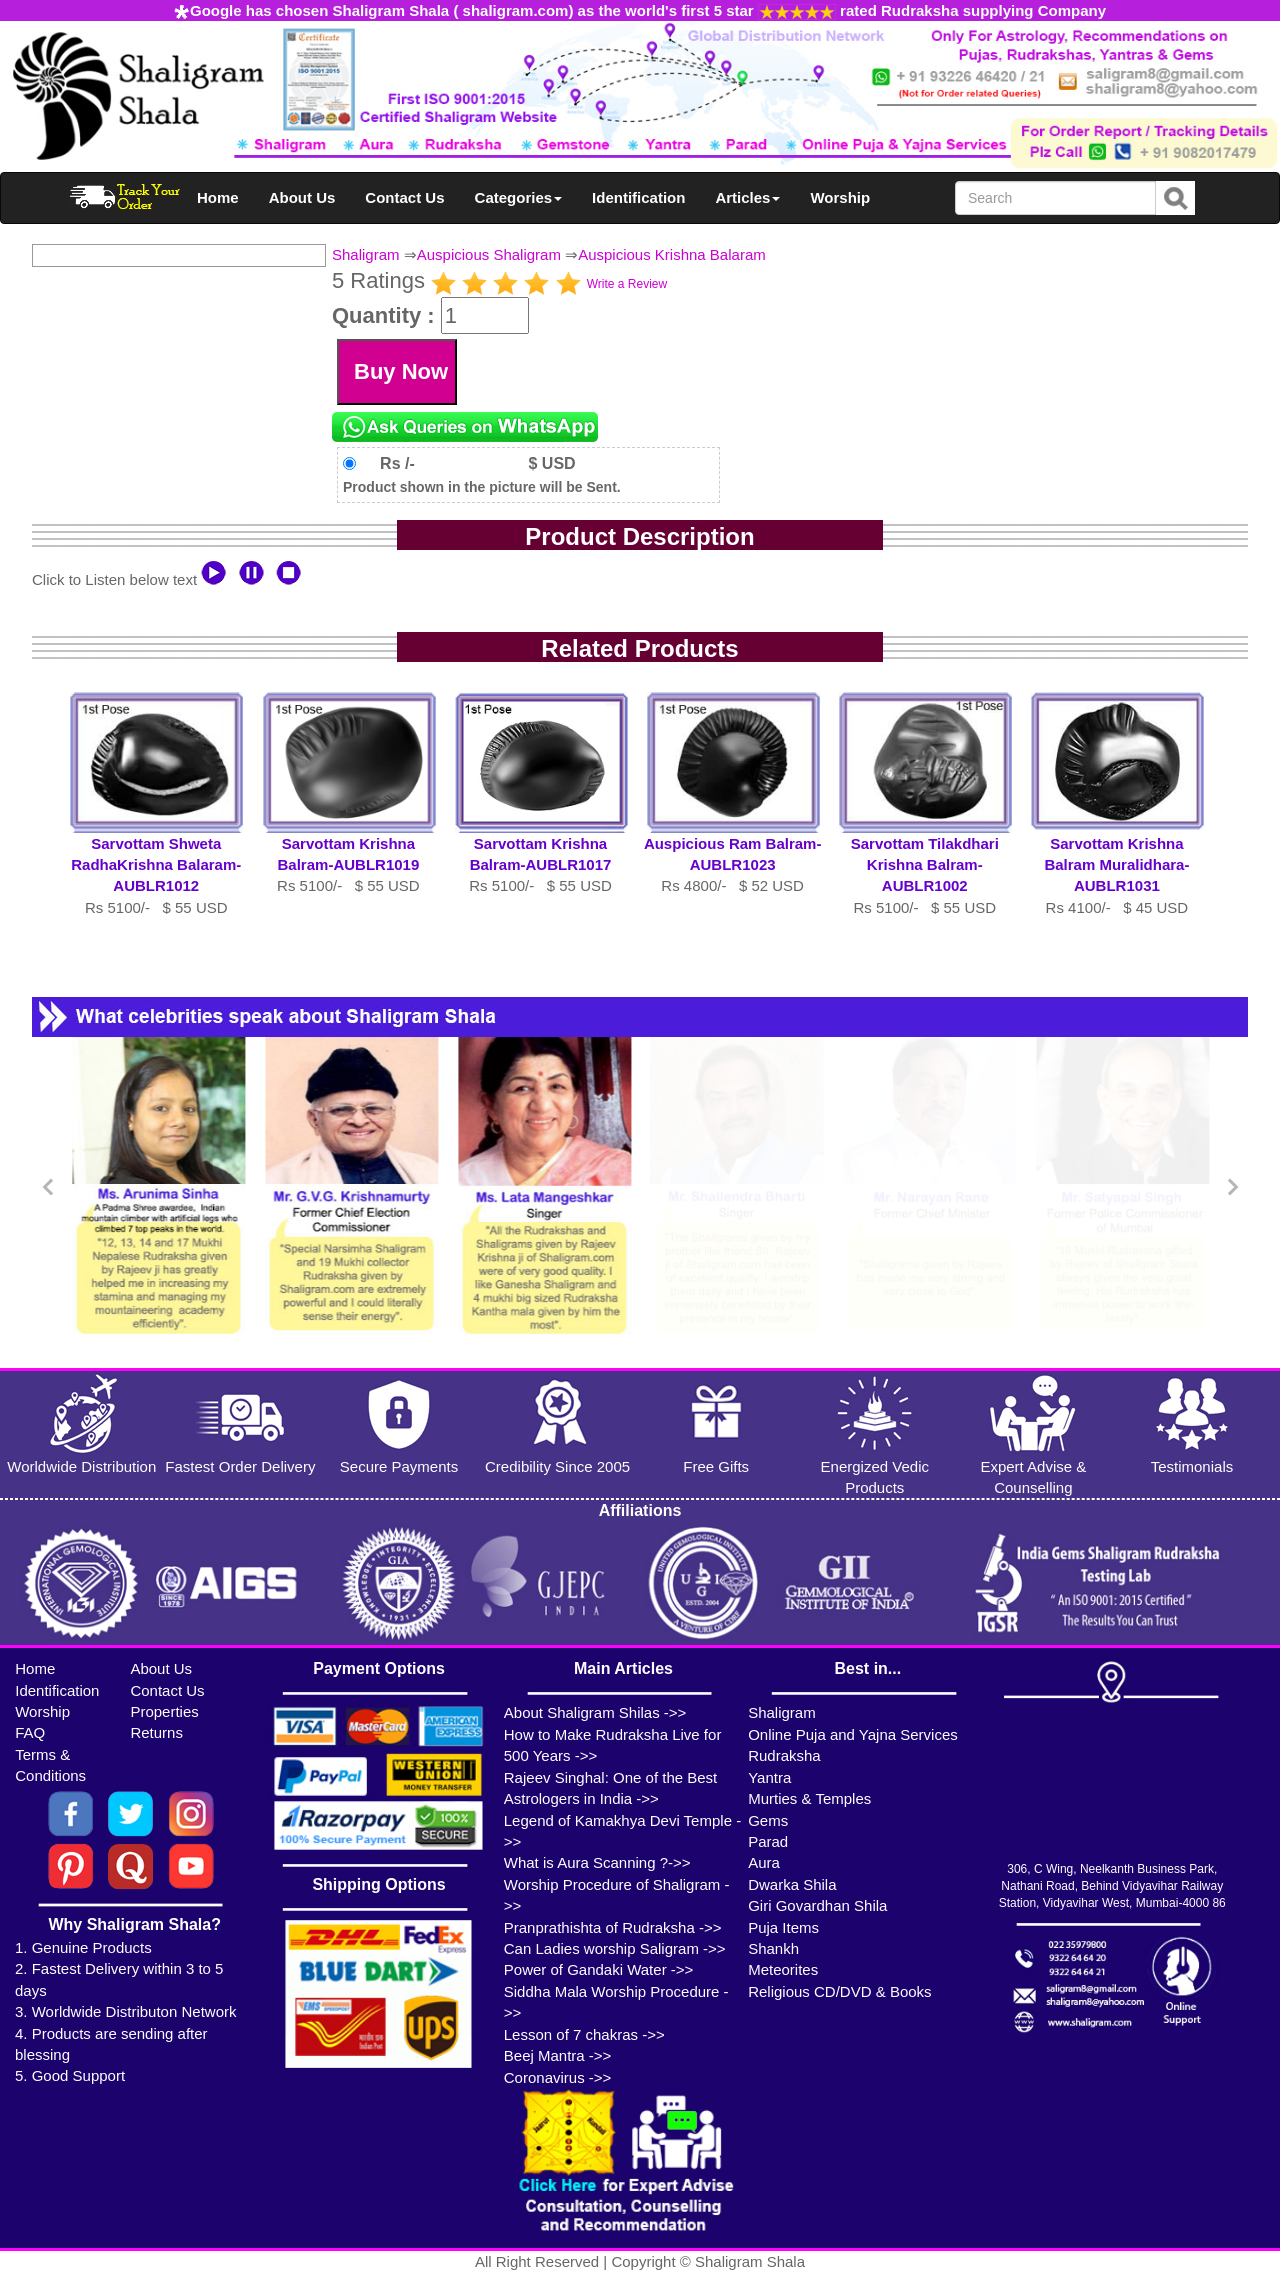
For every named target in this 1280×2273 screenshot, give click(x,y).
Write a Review (627, 284)
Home (218, 197)
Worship (840, 197)
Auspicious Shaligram (489, 254)
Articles (747, 197)
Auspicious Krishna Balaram (672, 254)
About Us (302, 197)
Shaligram (366, 254)
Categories (519, 197)
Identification (638, 197)
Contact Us (404, 197)
